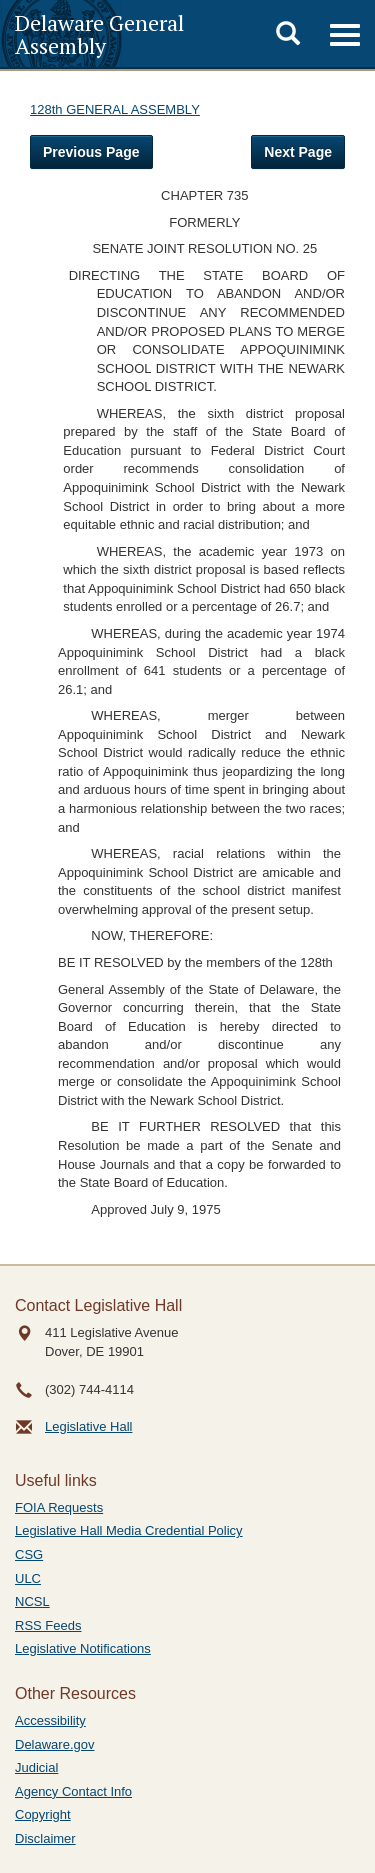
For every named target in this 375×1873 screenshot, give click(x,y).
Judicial (36, 1767)
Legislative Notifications (83, 1648)
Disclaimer (45, 1838)
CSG (29, 1554)
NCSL (32, 1601)
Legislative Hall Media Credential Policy (129, 1530)
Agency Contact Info (73, 1791)
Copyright (43, 1814)
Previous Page (91, 152)
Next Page (298, 152)
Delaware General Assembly (99, 34)
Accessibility (50, 1720)
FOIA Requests (59, 1507)
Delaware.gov (55, 1744)
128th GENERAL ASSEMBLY (115, 109)
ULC (28, 1578)
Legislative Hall (88, 1426)
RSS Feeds (48, 1625)
